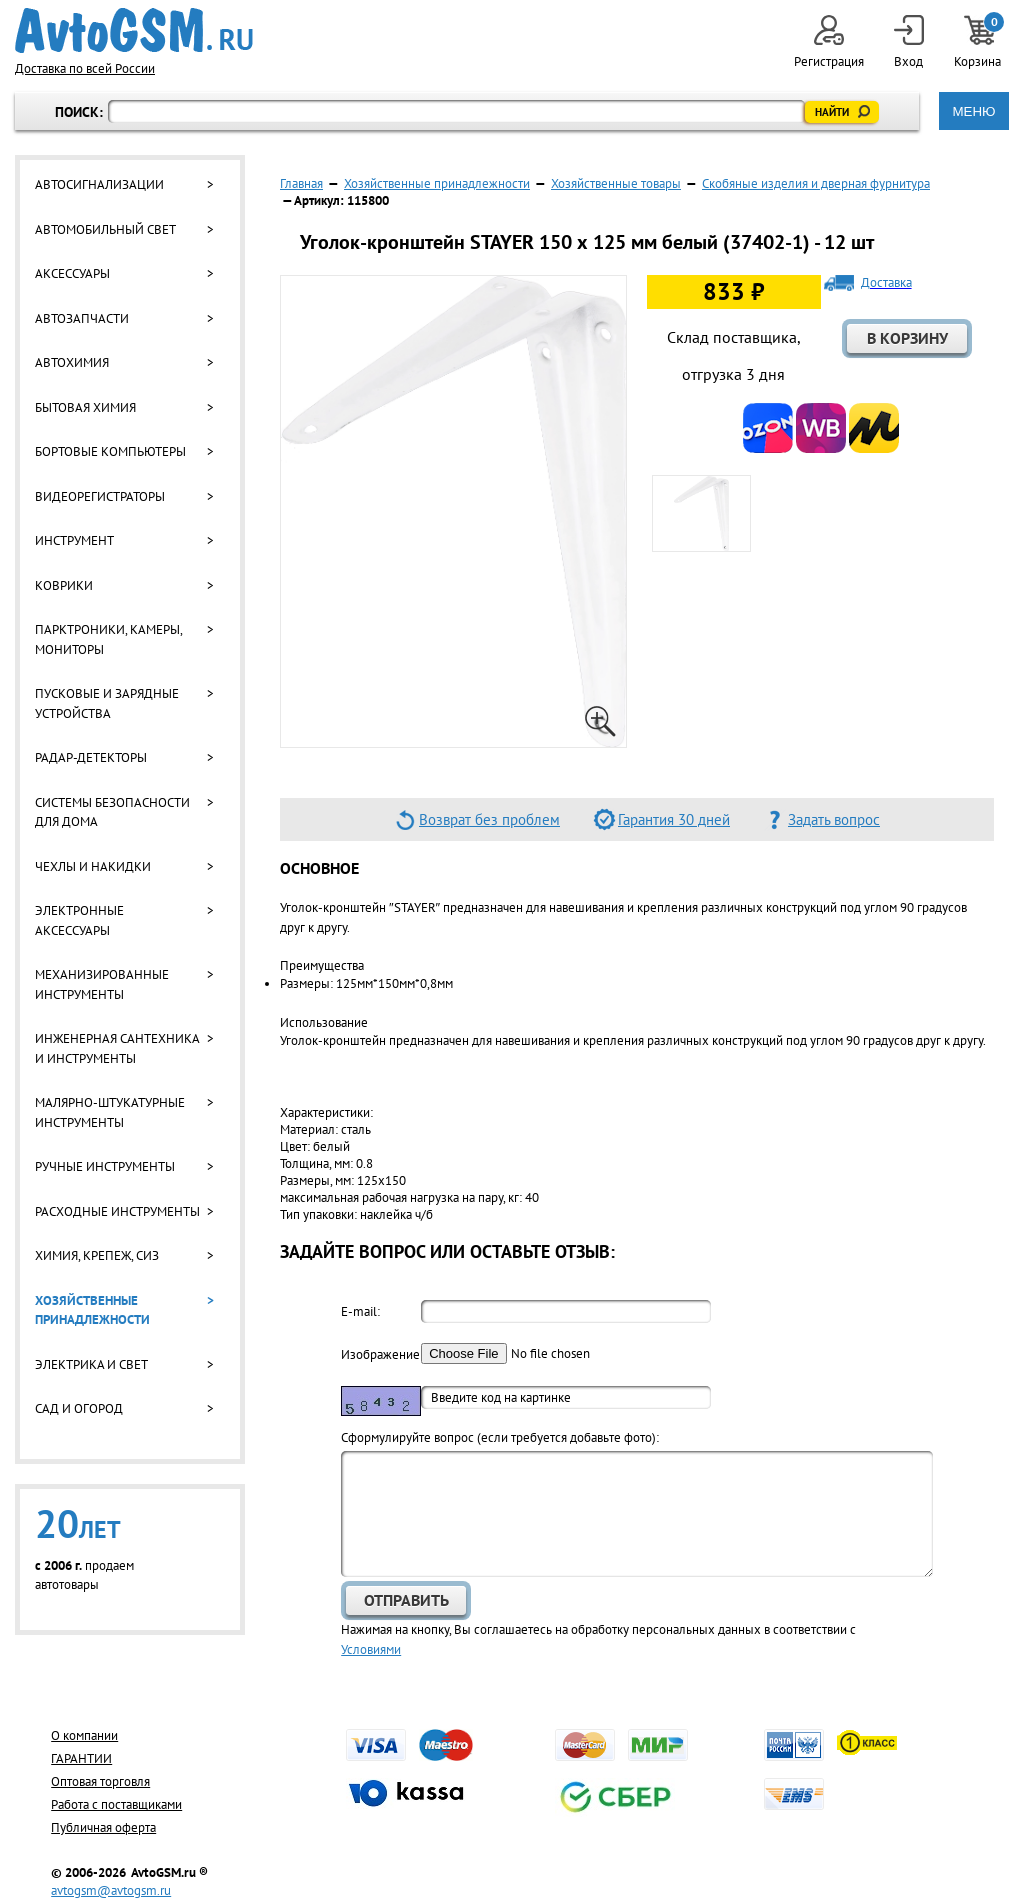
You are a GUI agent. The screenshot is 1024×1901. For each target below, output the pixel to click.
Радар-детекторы (91, 757)
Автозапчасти (82, 318)
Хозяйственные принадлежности (92, 1310)
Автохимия (72, 362)
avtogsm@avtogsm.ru (111, 1890)
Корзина (979, 42)
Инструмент (74, 540)
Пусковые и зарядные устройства (107, 703)
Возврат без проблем (489, 819)
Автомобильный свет (105, 229)
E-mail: (360, 1311)
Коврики (64, 585)
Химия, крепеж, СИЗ (97, 1255)
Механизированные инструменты (102, 984)
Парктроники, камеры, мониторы (108, 639)
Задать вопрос (834, 819)
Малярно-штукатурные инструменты (110, 1112)
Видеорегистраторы (100, 496)
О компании (84, 1735)
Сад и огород (79, 1408)
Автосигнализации (99, 184)
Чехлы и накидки (93, 866)
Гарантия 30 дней (674, 819)
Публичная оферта (103, 1827)
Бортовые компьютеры (110, 451)
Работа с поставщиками (116, 1804)
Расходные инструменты (117, 1211)
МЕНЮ (973, 111)
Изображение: (381, 1354)
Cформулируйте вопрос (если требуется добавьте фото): (500, 1437)
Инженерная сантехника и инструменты (117, 1048)
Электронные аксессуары (79, 920)
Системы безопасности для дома (112, 812)
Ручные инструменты (105, 1166)
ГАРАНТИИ (81, 1758)
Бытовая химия (85, 407)
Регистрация (829, 42)
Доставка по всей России (85, 68)
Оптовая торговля (100, 1781)
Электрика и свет (91, 1364)
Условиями (371, 1649)
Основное (319, 868)
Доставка (886, 283)
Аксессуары (72, 273)
